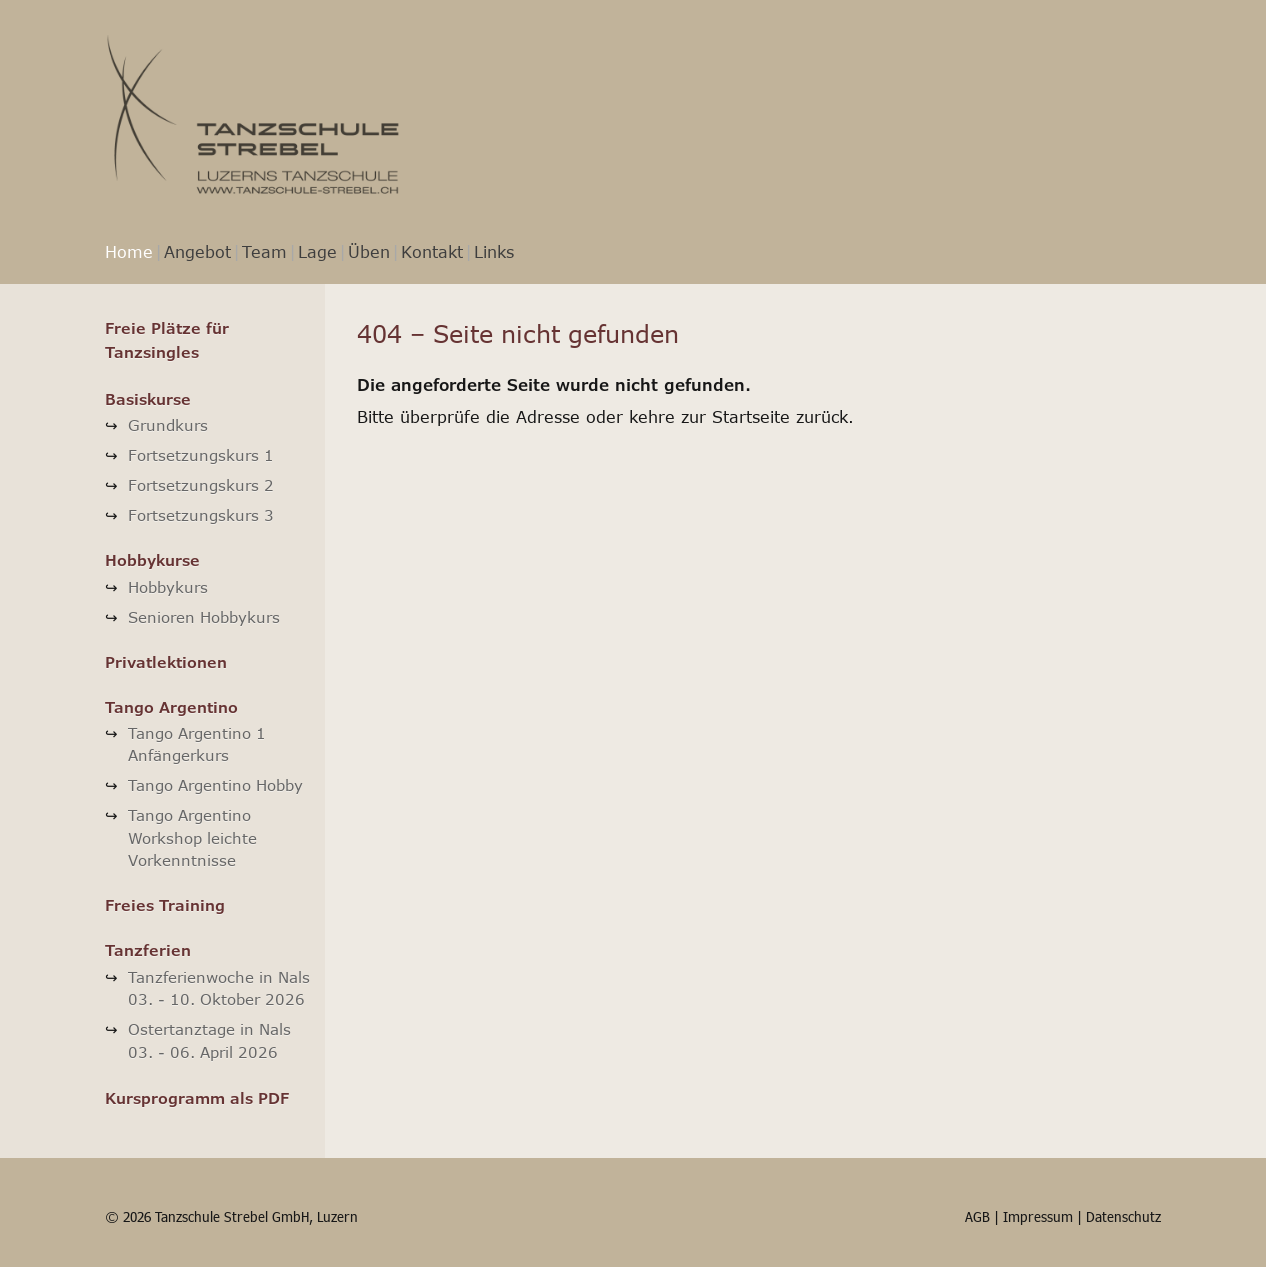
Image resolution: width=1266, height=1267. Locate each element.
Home (129, 251)
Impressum (1038, 1216)
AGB (977, 1216)
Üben (369, 251)
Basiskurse (148, 399)
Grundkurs (168, 425)
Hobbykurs (168, 587)
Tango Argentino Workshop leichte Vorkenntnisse (192, 837)
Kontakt (432, 251)
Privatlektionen (166, 662)
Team (264, 251)
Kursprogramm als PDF (197, 1098)
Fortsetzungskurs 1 (201, 455)
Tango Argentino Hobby (215, 785)
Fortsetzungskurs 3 (201, 515)
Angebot (197, 251)
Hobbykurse (152, 560)
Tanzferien (148, 950)
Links (494, 251)
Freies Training (165, 905)
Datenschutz (1123, 1216)
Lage (317, 251)
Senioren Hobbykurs (204, 617)
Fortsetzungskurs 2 (201, 485)
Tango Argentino (171, 707)
